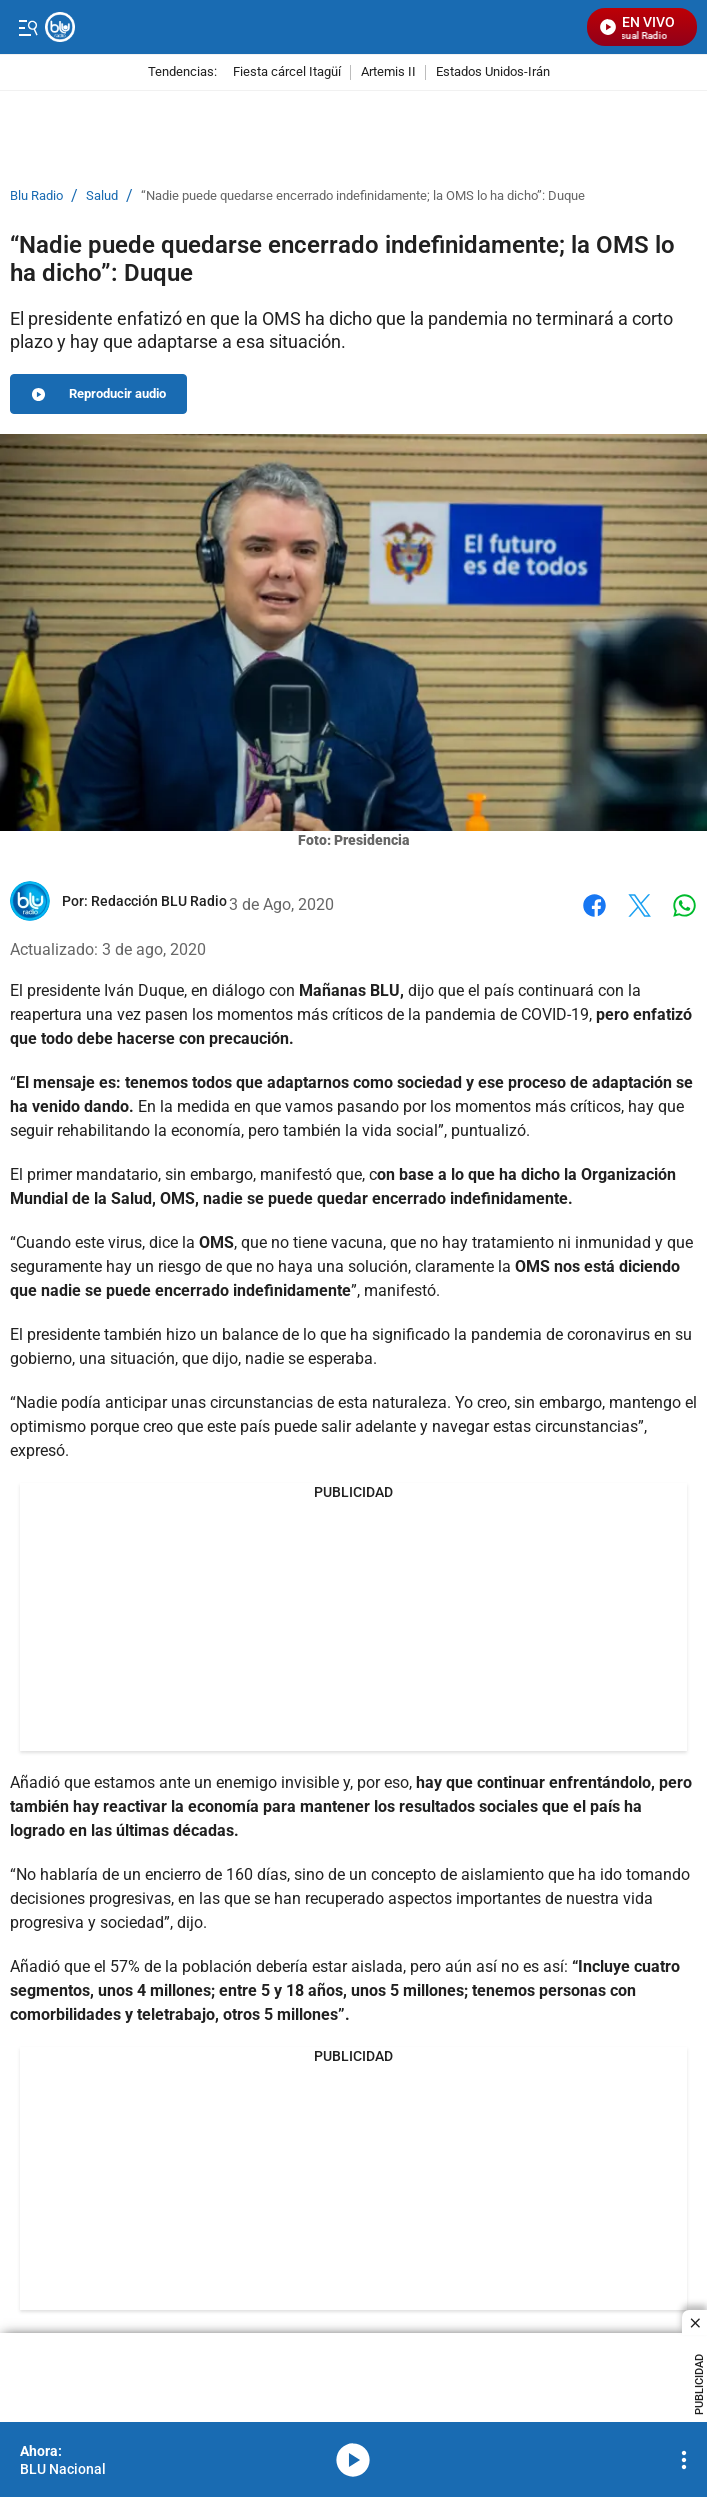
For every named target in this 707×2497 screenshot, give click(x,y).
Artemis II (388, 72)
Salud (102, 196)
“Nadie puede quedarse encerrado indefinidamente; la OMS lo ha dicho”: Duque (363, 196)
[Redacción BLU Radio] (159, 901)
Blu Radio (36, 196)
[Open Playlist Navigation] (684, 2460)
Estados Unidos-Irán (493, 72)
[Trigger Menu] (27, 27)
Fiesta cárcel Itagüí (287, 72)
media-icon (353, 2460)
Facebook (594, 905)
